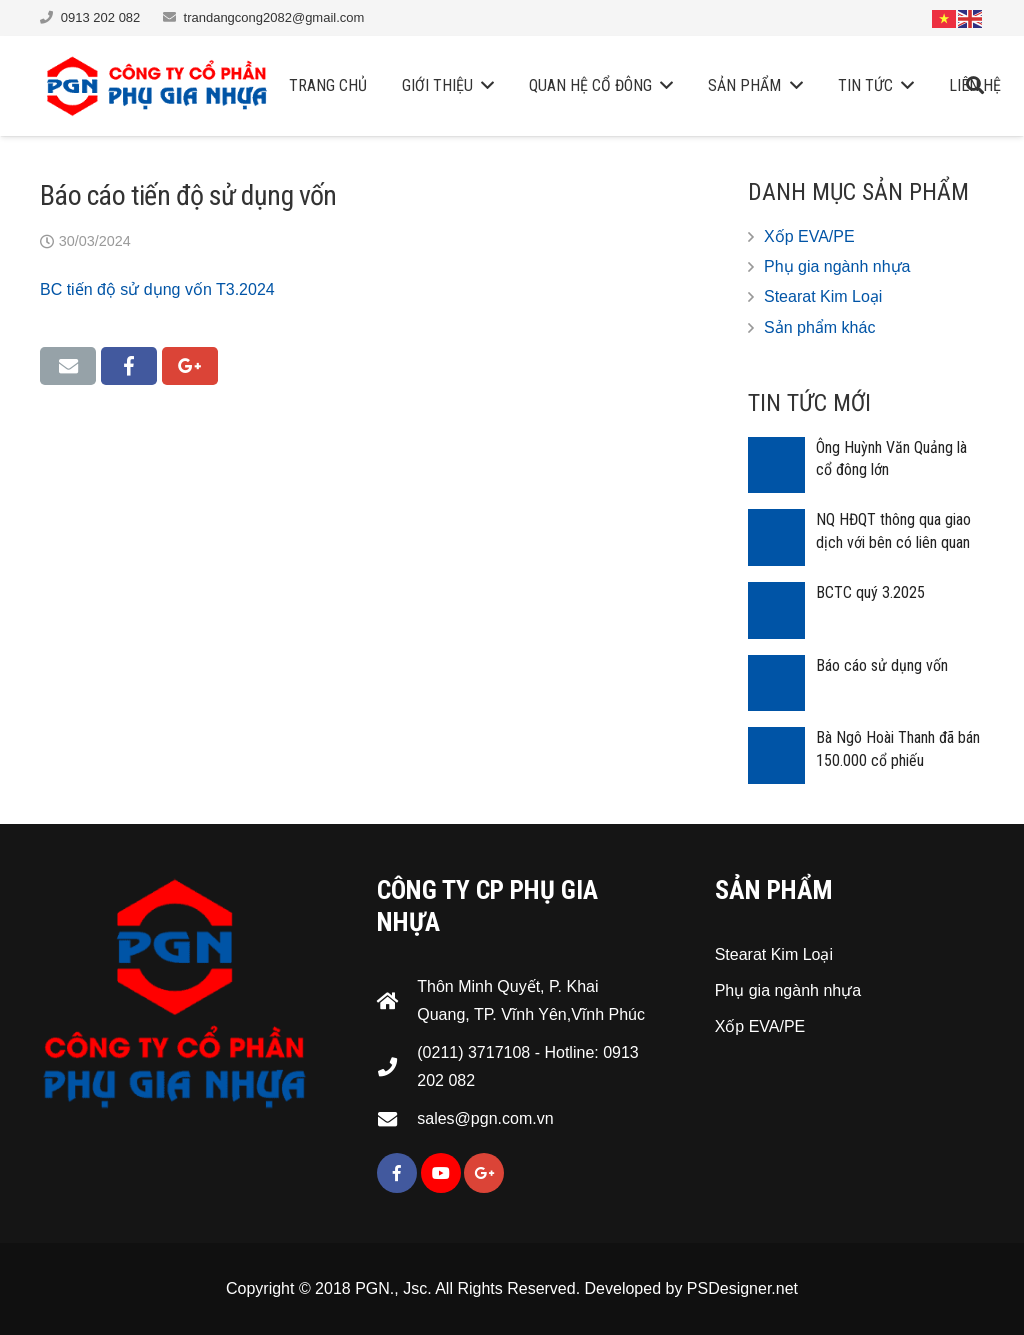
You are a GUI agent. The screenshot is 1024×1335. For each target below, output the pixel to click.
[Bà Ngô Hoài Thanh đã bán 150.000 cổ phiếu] (776, 755)
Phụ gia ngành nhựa (837, 266)
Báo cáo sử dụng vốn (882, 665)
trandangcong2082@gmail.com (274, 17)
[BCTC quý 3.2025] (776, 610)
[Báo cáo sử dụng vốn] (776, 683)
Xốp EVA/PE (809, 236)
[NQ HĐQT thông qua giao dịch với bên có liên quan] (776, 537)
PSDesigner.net (742, 1288)
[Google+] (484, 1173)
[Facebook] (397, 1173)
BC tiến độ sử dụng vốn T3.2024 (157, 289)
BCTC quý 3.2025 (870, 592)
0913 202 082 (101, 17)
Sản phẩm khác (819, 327)
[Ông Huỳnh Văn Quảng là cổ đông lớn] (776, 465)
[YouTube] (441, 1173)
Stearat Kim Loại (823, 296)
